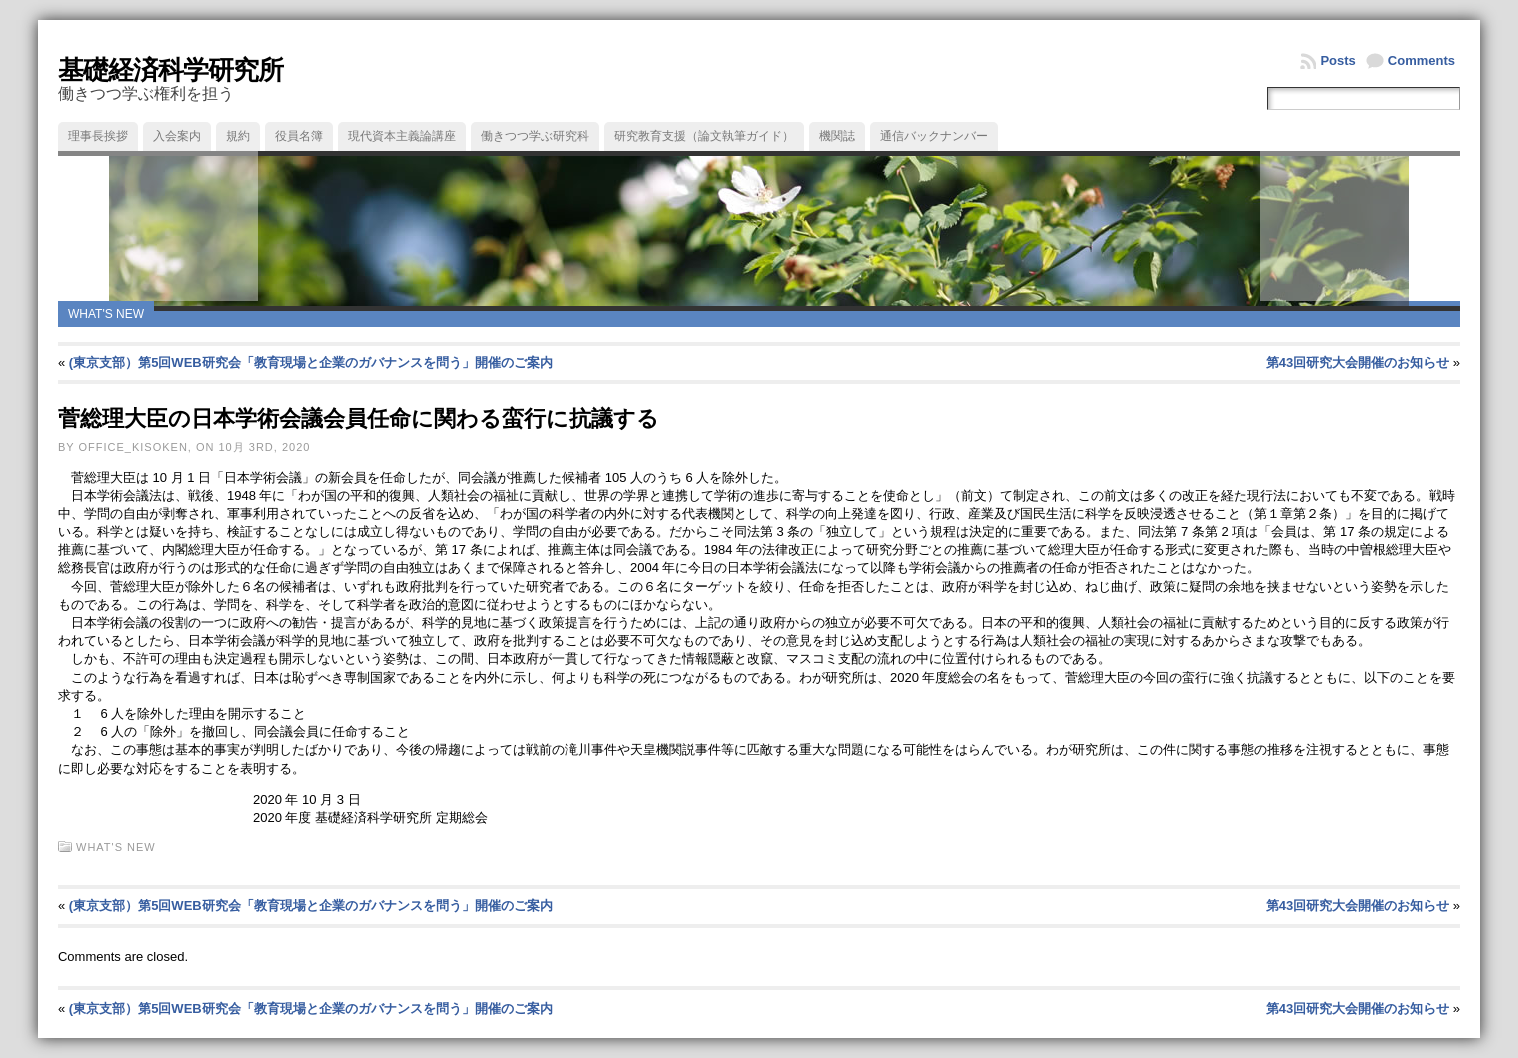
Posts (1337, 60)
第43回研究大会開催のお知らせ (1357, 362)
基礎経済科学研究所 (170, 70)
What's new (106, 314)
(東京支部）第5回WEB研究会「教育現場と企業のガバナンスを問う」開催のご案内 (311, 362)
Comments (1421, 60)
